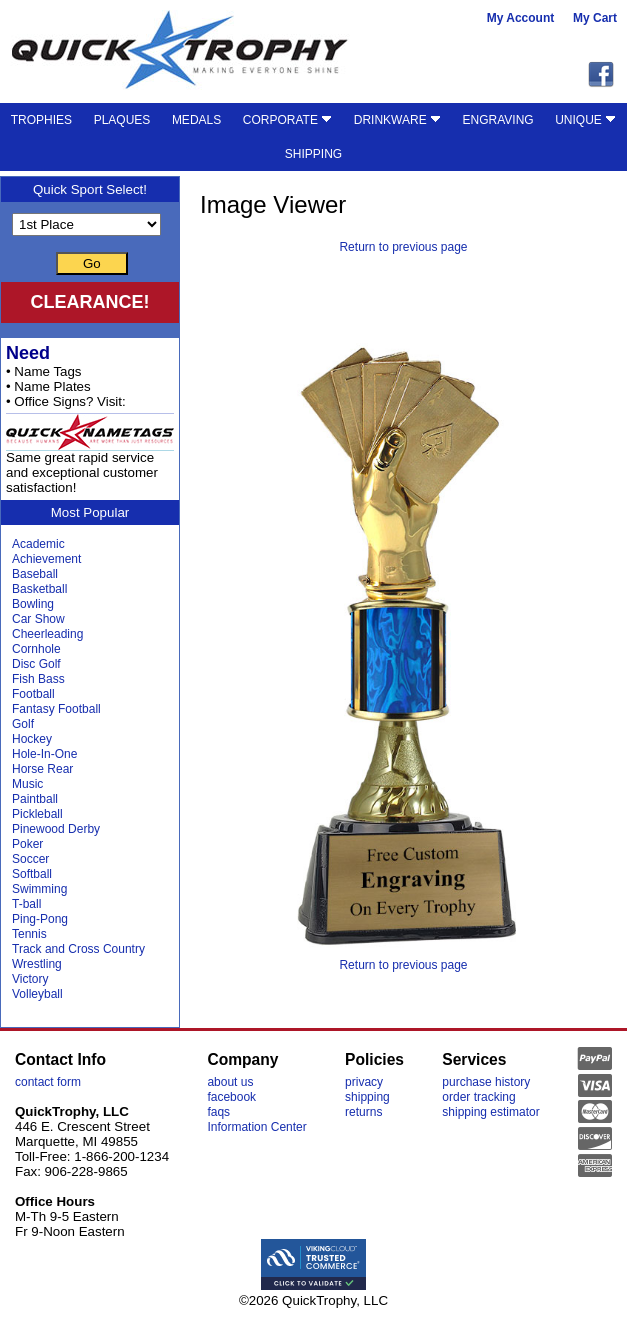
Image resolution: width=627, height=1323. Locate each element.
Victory (30, 979)
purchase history (486, 1082)
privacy (364, 1082)
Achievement (46, 559)
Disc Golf (36, 664)
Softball (32, 874)
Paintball (35, 799)
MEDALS (196, 120)
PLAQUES (122, 120)
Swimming (39, 889)
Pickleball (37, 814)
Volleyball (37, 994)
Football (33, 694)
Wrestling (37, 964)
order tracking (478, 1097)
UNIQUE (585, 120)
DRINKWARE (397, 120)
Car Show (38, 619)
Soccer (30, 859)
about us (230, 1082)
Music (27, 784)
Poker (27, 844)
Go (92, 263)
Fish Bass (38, 679)
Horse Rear (42, 769)
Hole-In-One (44, 754)
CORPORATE (287, 120)
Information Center (256, 1127)
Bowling (33, 604)
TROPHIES (41, 120)
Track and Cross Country (78, 949)
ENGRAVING (498, 120)
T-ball (26, 904)
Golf (23, 724)
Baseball (35, 574)
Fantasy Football (56, 709)
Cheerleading (47, 634)
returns (363, 1112)
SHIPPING (313, 154)
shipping (367, 1097)
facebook (231, 1097)
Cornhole (36, 649)
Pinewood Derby (56, 829)
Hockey (32, 739)
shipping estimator (490, 1112)
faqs (218, 1112)
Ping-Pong (40, 919)
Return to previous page (403, 247)
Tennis (29, 934)
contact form (48, 1082)
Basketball (39, 589)
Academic (38, 544)
